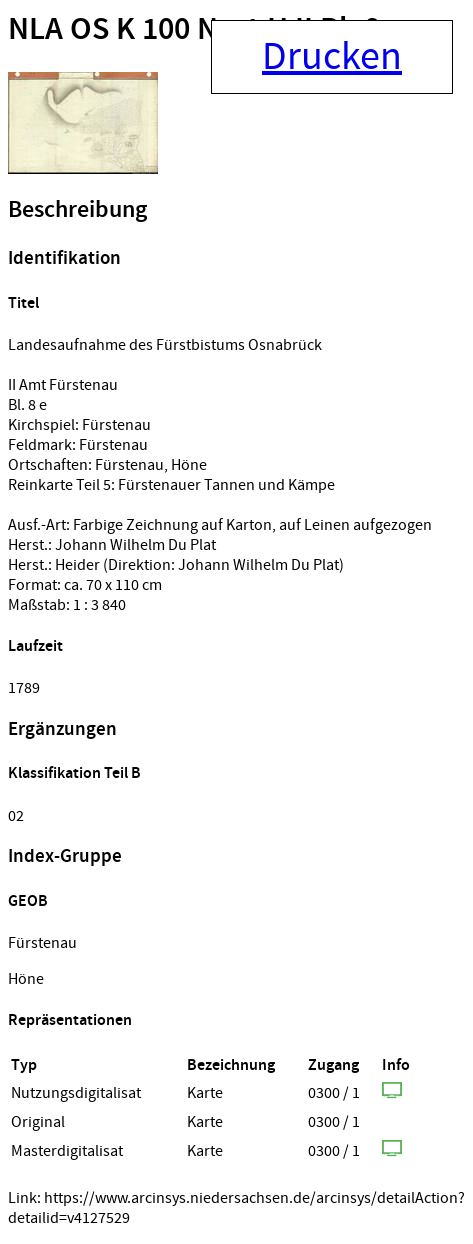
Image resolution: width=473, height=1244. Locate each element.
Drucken (332, 57)
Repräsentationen (70, 1020)
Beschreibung (77, 210)
